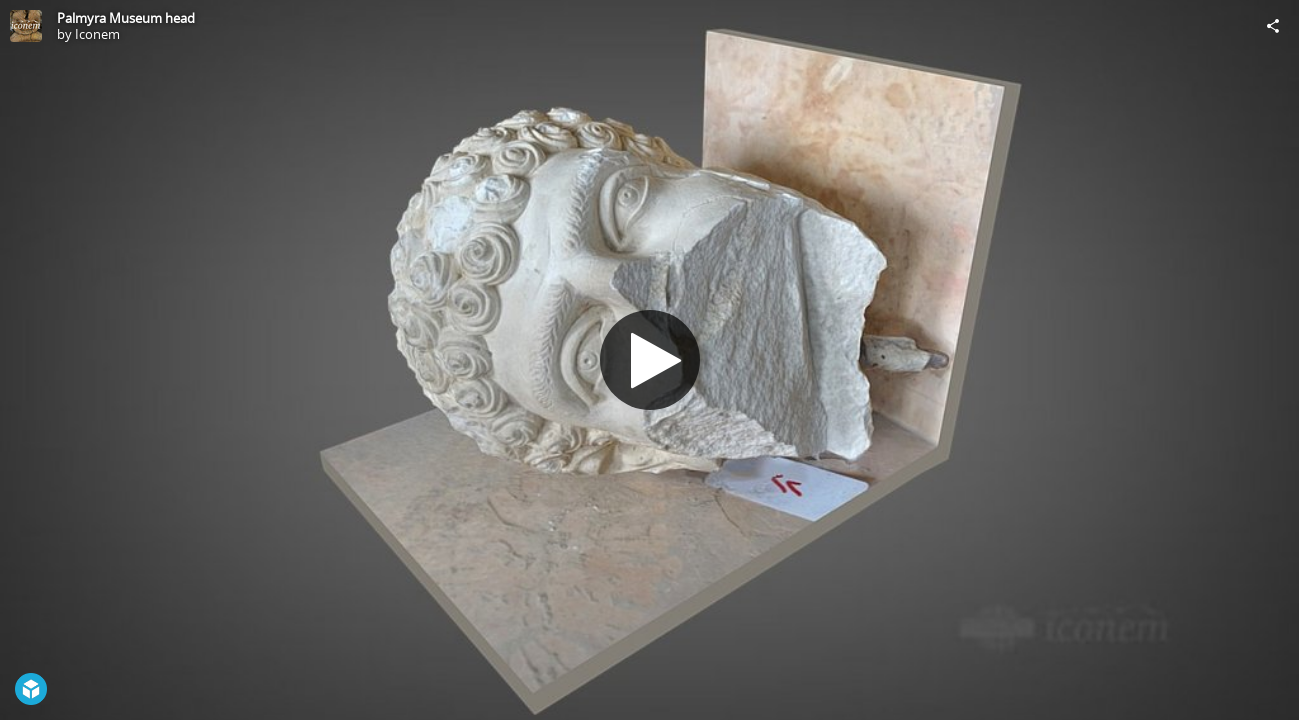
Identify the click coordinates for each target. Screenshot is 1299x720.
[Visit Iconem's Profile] (26, 26)
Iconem (97, 34)
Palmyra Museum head (126, 18)
